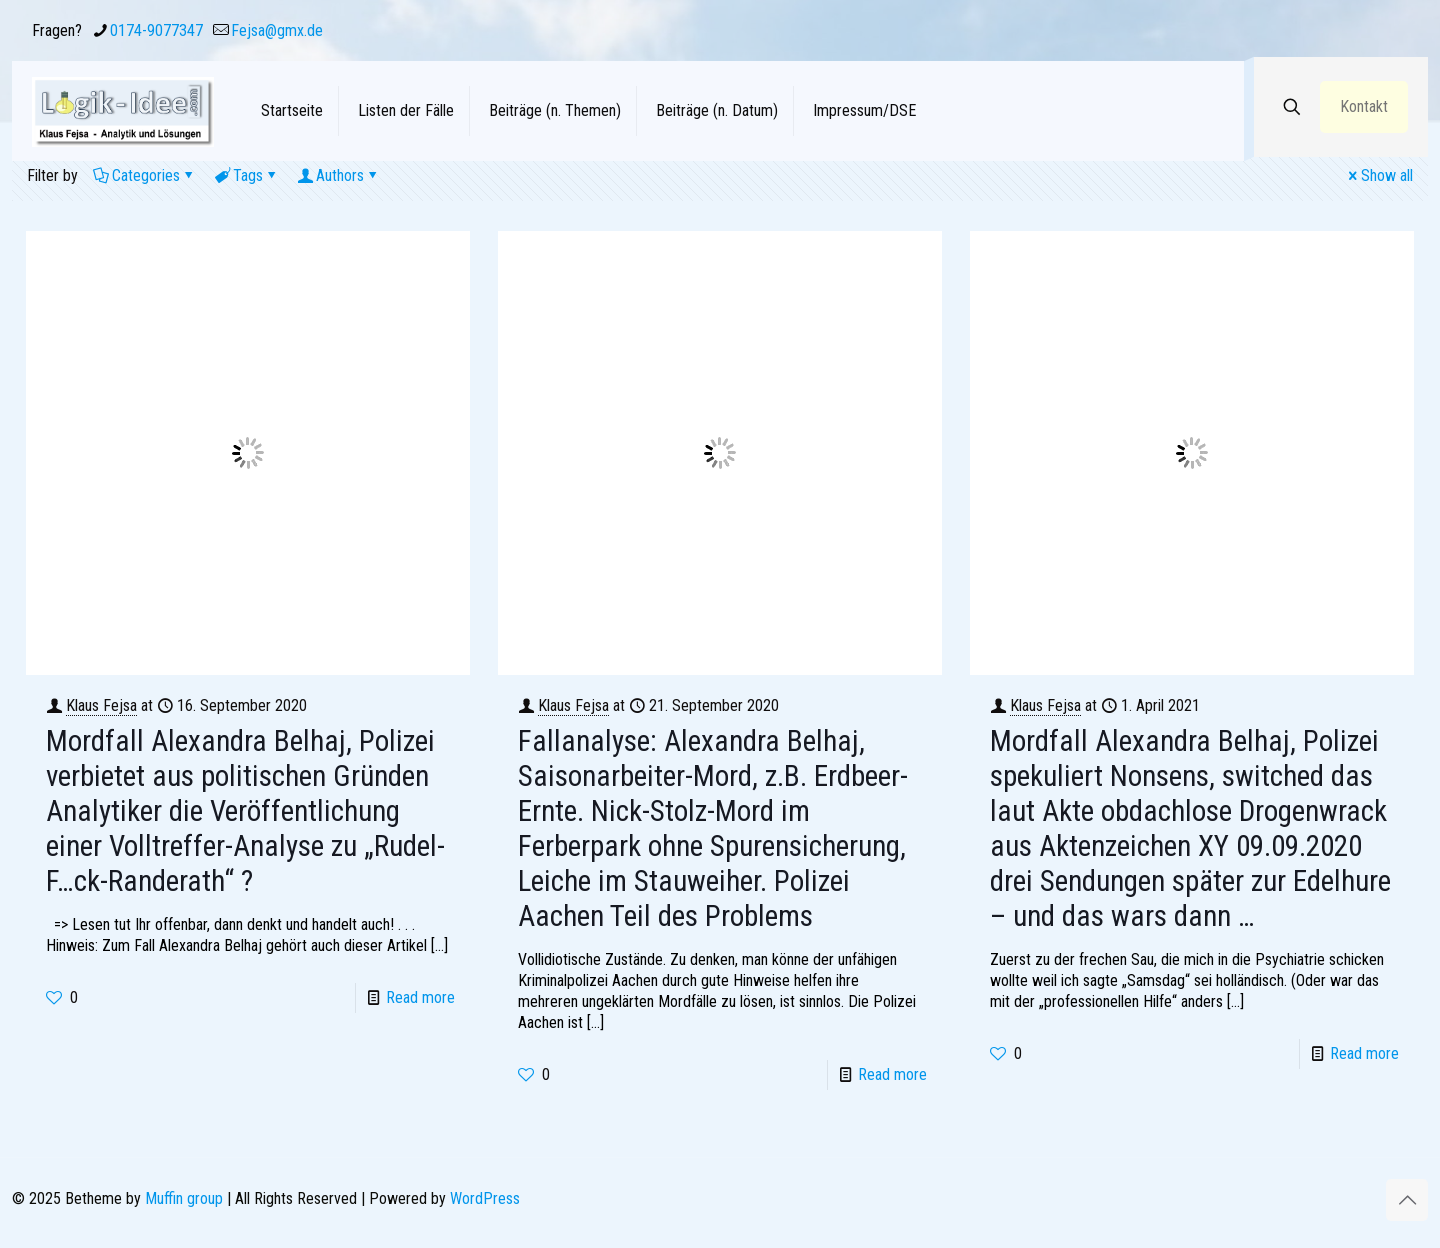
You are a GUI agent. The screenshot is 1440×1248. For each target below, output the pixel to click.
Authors (338, 175)
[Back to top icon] (1407, 1200)
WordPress (485, 1198)
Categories (144, 175)
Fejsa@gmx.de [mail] (277, 30)
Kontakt (1364, 106)
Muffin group (184, 1198)
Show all (1379, 175)
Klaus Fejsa (101, 705)
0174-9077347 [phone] (156, 30)
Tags (246, 175)
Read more (420, 997)
